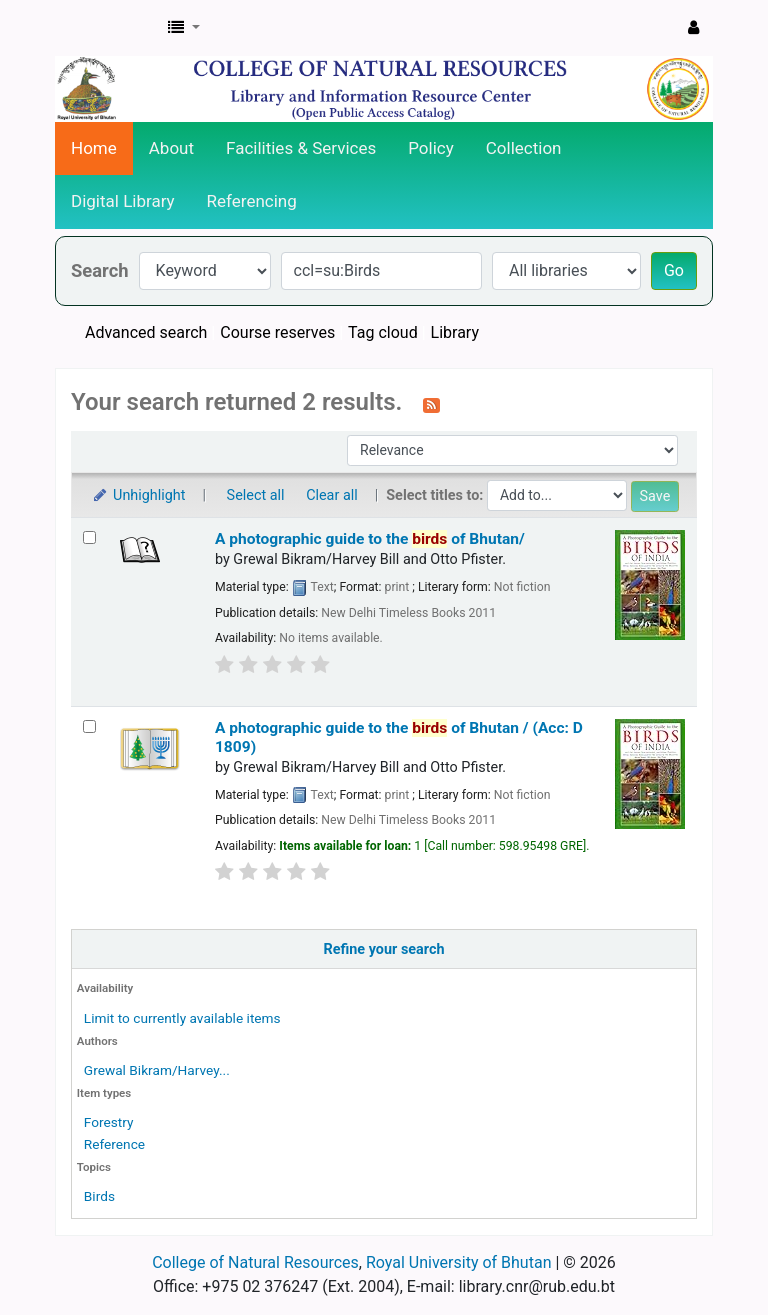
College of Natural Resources (255, 1262)
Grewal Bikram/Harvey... (157, 1070)
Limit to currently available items (182, 1018)
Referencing (252, 201)
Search (100, 270)
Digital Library (123, 201)
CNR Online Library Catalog (106, 28)
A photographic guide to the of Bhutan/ (370, 539)
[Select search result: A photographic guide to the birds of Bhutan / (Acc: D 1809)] (89, 726)
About (171, 148)
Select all (256, 495)
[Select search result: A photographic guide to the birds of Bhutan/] (89, 537)
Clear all (332, 495)
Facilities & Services (301, 148)
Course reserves (277, 332)
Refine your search (384, 949)
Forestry (109, 1122)
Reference (114, 1144)
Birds (99, 1196)
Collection (524, 148)
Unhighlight (138, 495)
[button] (184, 28)
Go (674, 270)
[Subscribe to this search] (431, 404)
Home (94, 148)
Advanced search (146, 332)
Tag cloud (383, 332)
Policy (431, 148)
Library (455, 332)
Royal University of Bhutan (459, 1262)
